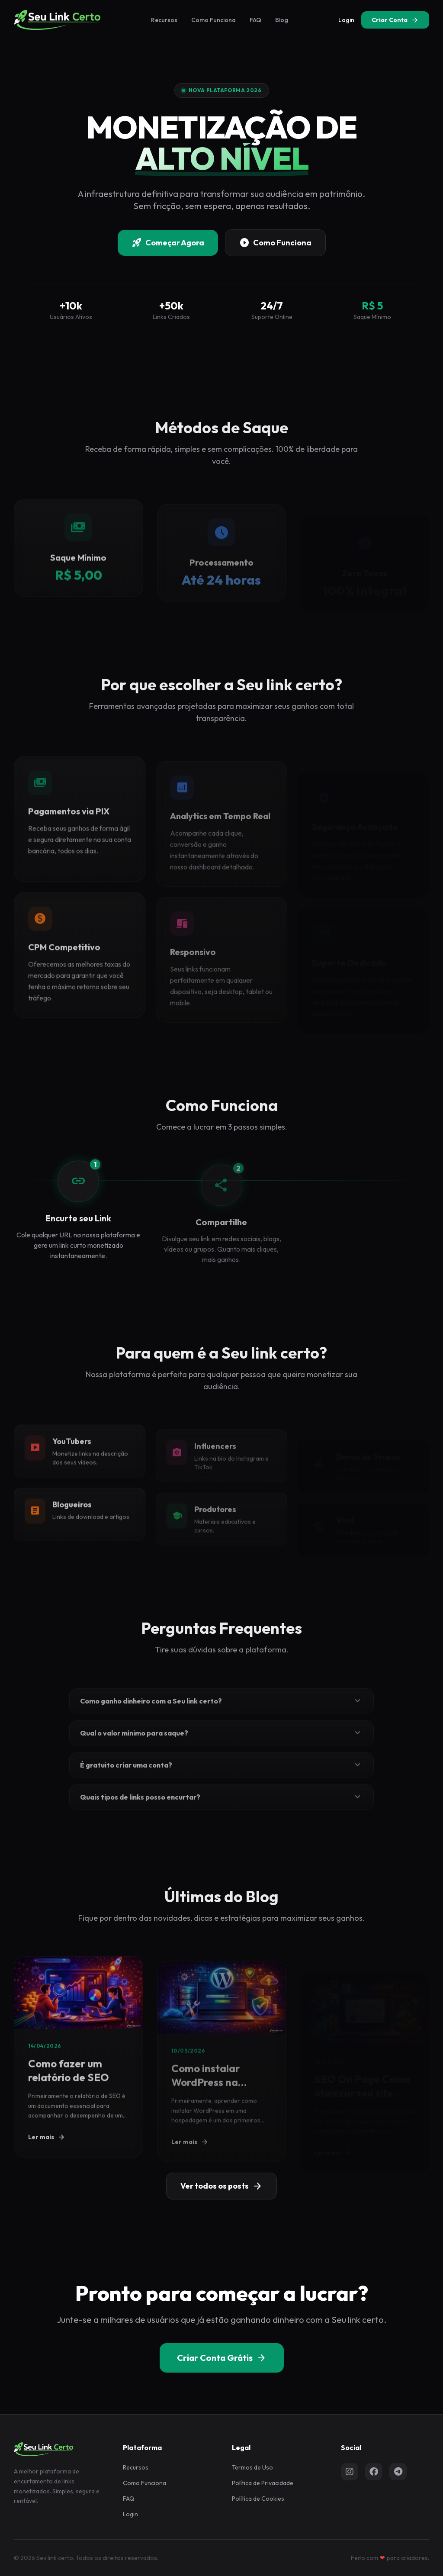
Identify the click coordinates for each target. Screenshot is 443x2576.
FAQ (255, 20)
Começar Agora (168, 244)
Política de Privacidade (262, 2483)
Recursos (164, 20)
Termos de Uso (252, 2467)
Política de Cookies (258, 2498)
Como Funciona (213, 20)
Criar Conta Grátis (221, 2358)
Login (346, 20)
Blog (281, 20)
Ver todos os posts (221, 2186)
